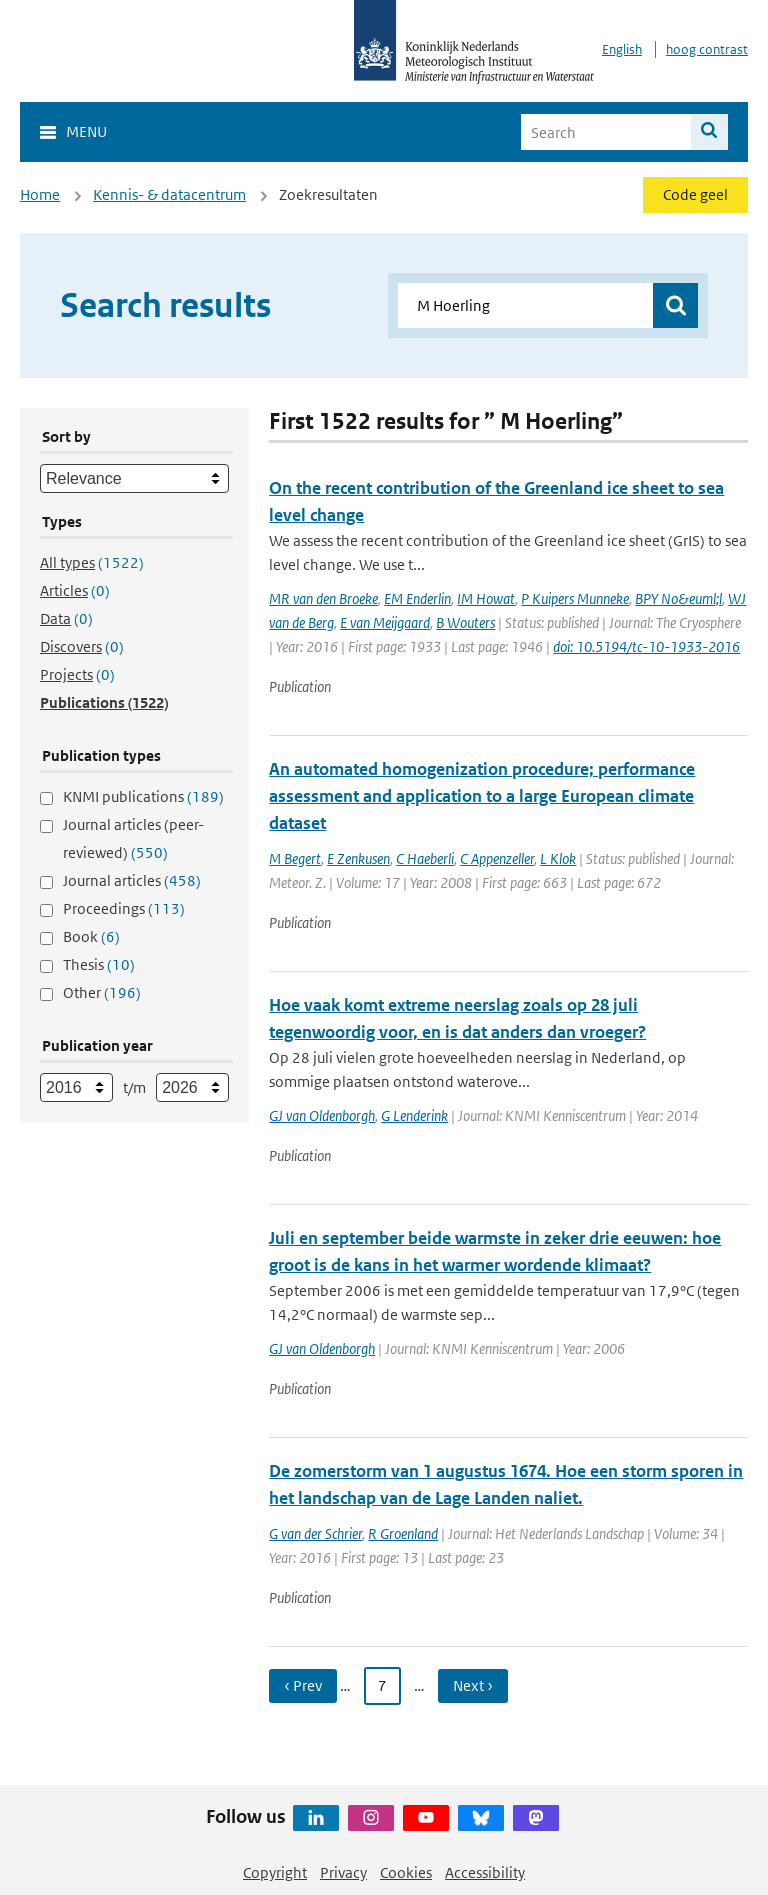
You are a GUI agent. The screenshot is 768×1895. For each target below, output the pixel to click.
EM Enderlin (417, 598)
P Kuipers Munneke (575, 598)
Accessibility (485, 1872)
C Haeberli (425, 858)
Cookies (406, 1872)
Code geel (695, 194)
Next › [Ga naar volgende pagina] (473, 1685)
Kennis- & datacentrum (169, 194)
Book (91, 936)
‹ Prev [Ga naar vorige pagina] (303, 1685)
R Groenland (403, 1533)
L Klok (558, 858)
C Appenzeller (497, 858)
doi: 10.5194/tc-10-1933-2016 (646, 646)
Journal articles (132, 880)
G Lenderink (414, 1115)
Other (102, 992)
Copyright (275, 1872)
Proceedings (124, 908)
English (622, 49)
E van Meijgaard (385, 622)
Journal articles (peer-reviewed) (133, 838)
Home (40, 194)
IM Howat (486, 598)
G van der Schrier (315, 1533)
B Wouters (465, 622)
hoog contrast (707, 49)
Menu (86, 131)
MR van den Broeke (323, 598)
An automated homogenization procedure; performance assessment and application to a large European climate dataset (482, 796)
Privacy (343, 1872)
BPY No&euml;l (678, 598)
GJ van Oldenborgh (322, 1115)
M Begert (295, 858)
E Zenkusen (358, 858)
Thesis (99, 964)
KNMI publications (143, 796)
